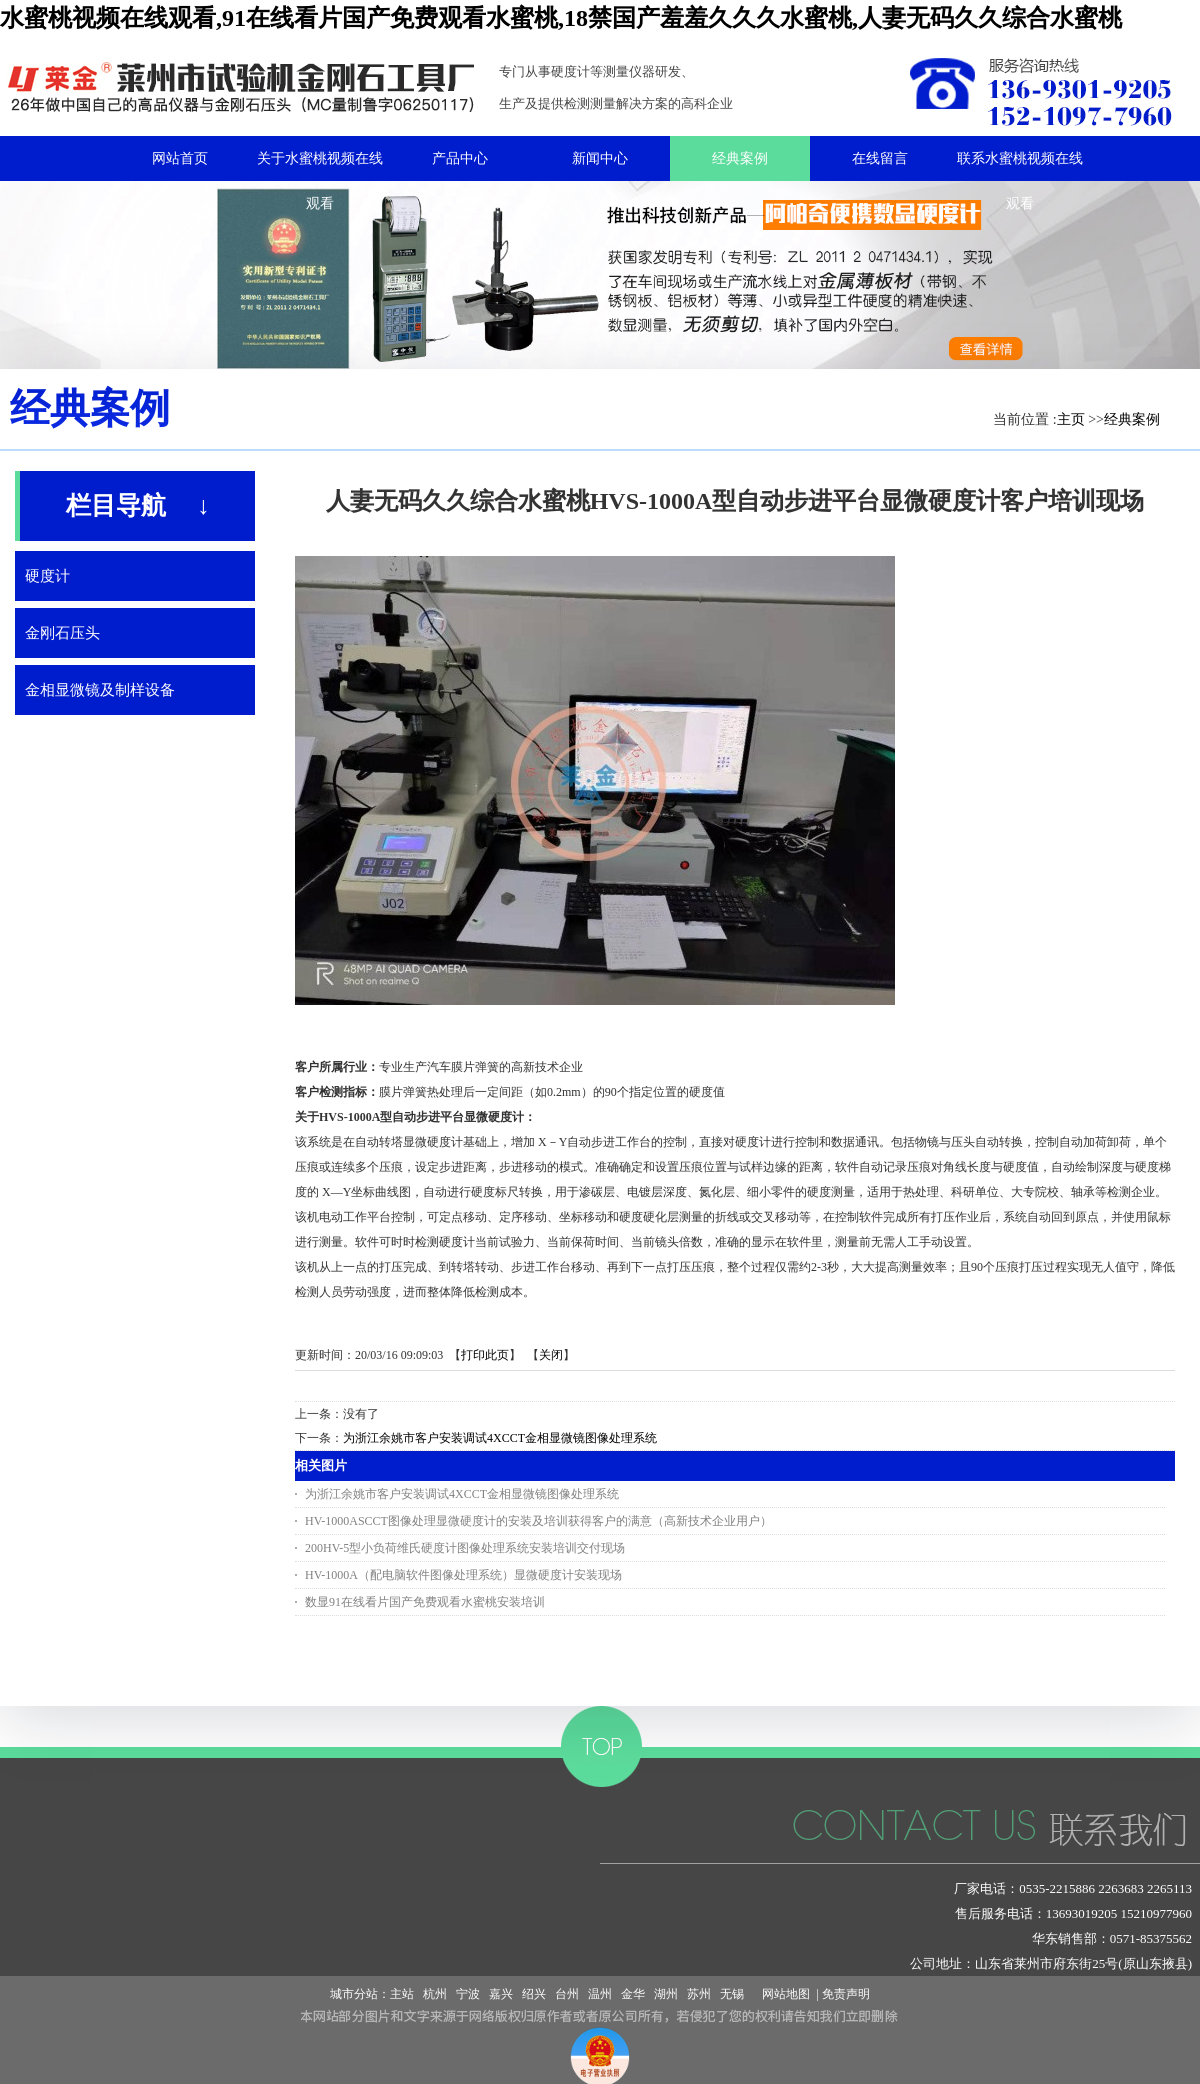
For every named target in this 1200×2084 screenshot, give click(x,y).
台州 (567, 1994)
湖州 (666, 1994)
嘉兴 (501, 1994)
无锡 (732, 1994)
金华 (633, 1994)
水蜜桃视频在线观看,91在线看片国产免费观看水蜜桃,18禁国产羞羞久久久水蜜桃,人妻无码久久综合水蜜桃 (561, 18)
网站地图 (783, 1994)
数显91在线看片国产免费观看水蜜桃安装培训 (425, 1602)
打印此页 (485, 1355)
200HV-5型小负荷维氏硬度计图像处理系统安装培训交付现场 (465, 1548)
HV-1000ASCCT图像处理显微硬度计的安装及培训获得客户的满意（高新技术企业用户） (538, 1521)
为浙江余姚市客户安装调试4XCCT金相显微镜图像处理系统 (500, 1438)
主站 (402, 1994)
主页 (1071, 419)
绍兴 (534, 1994)
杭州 (435, 1994)
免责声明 (846, 1994)
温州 (600, 1994)
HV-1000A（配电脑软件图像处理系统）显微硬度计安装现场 (463, 1575)
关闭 (551, 1355)
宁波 (468, 1994)
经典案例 (1132, 419)
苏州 (699, 1994)
